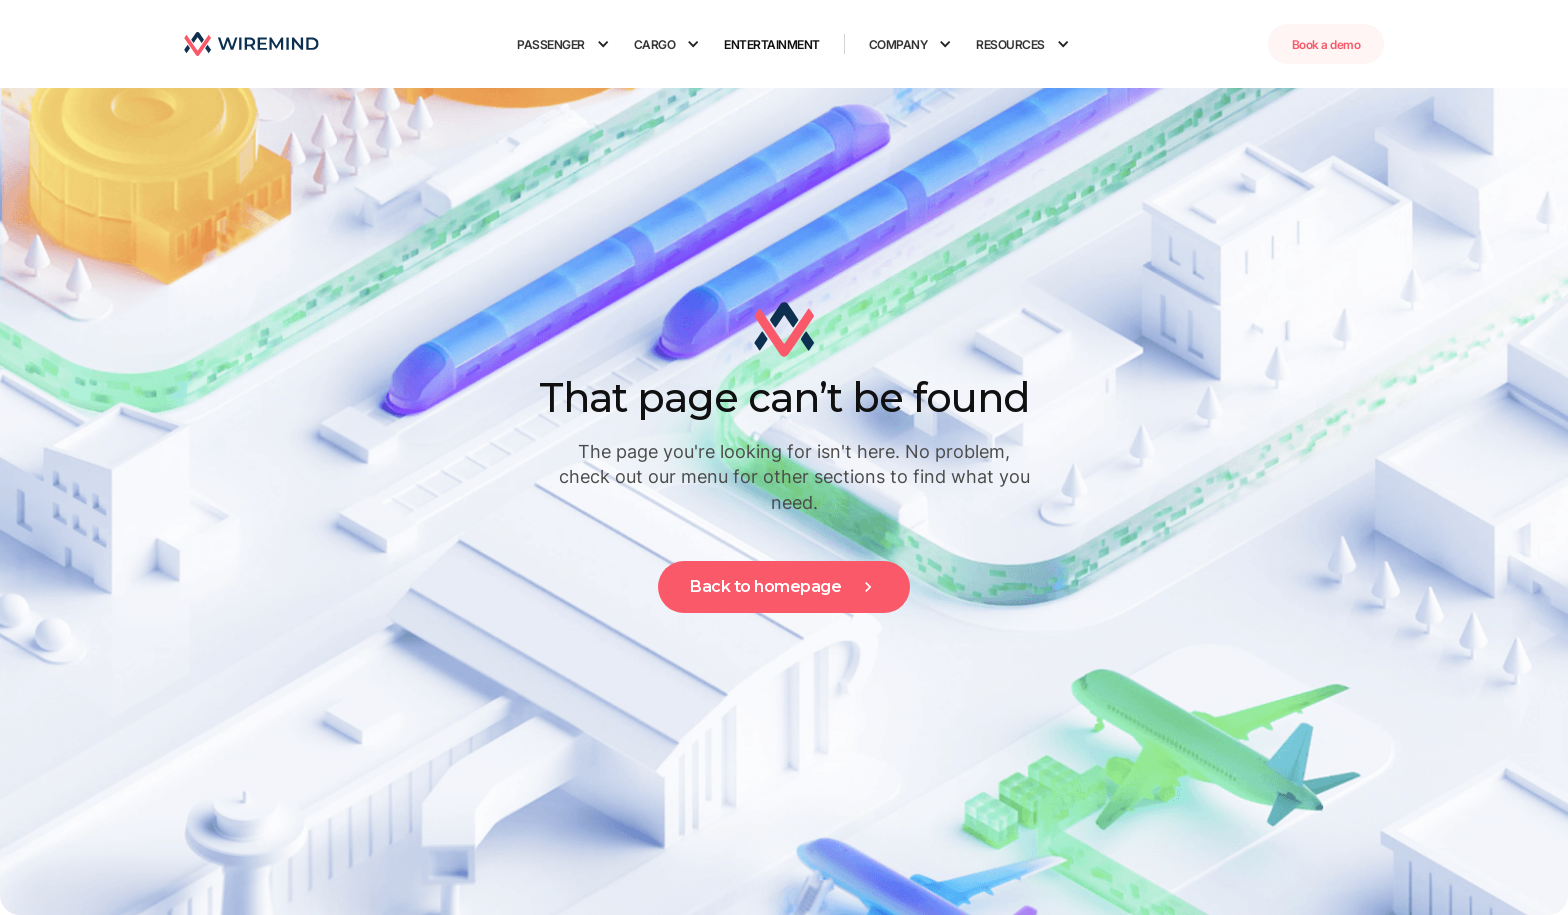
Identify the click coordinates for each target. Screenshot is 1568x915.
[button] (563, 44)
